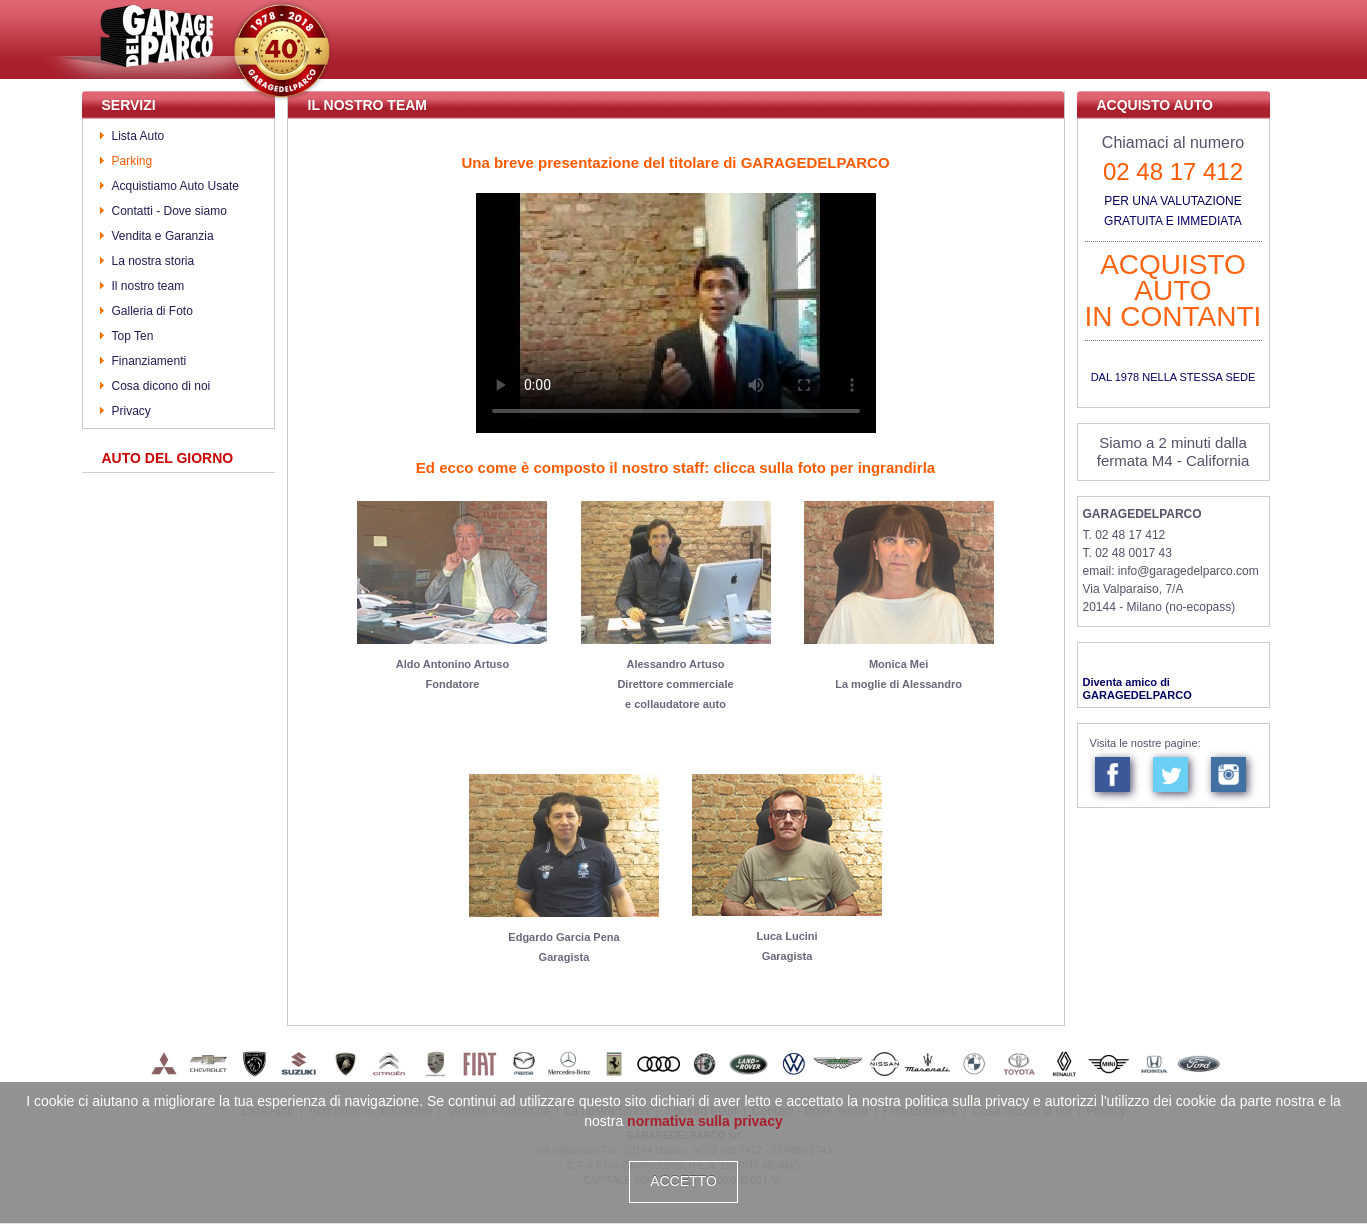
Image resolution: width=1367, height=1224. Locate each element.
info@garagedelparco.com (1188, 571)
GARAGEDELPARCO (1142, 514)
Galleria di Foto (152, 311)
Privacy (131, 411)
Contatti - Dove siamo (169, 211)
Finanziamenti (149, 361)
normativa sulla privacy (705, 1121)
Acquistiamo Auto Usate (175, 186)
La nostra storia (153, 261)
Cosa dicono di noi (161, 386)
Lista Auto (138, 136)
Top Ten (133, 336)
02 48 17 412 (1173, 171)
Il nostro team (148, 286)
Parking (132, 161)
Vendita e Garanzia (163, 236)
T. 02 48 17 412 (1124, 535)
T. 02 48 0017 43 (1127, 553)
